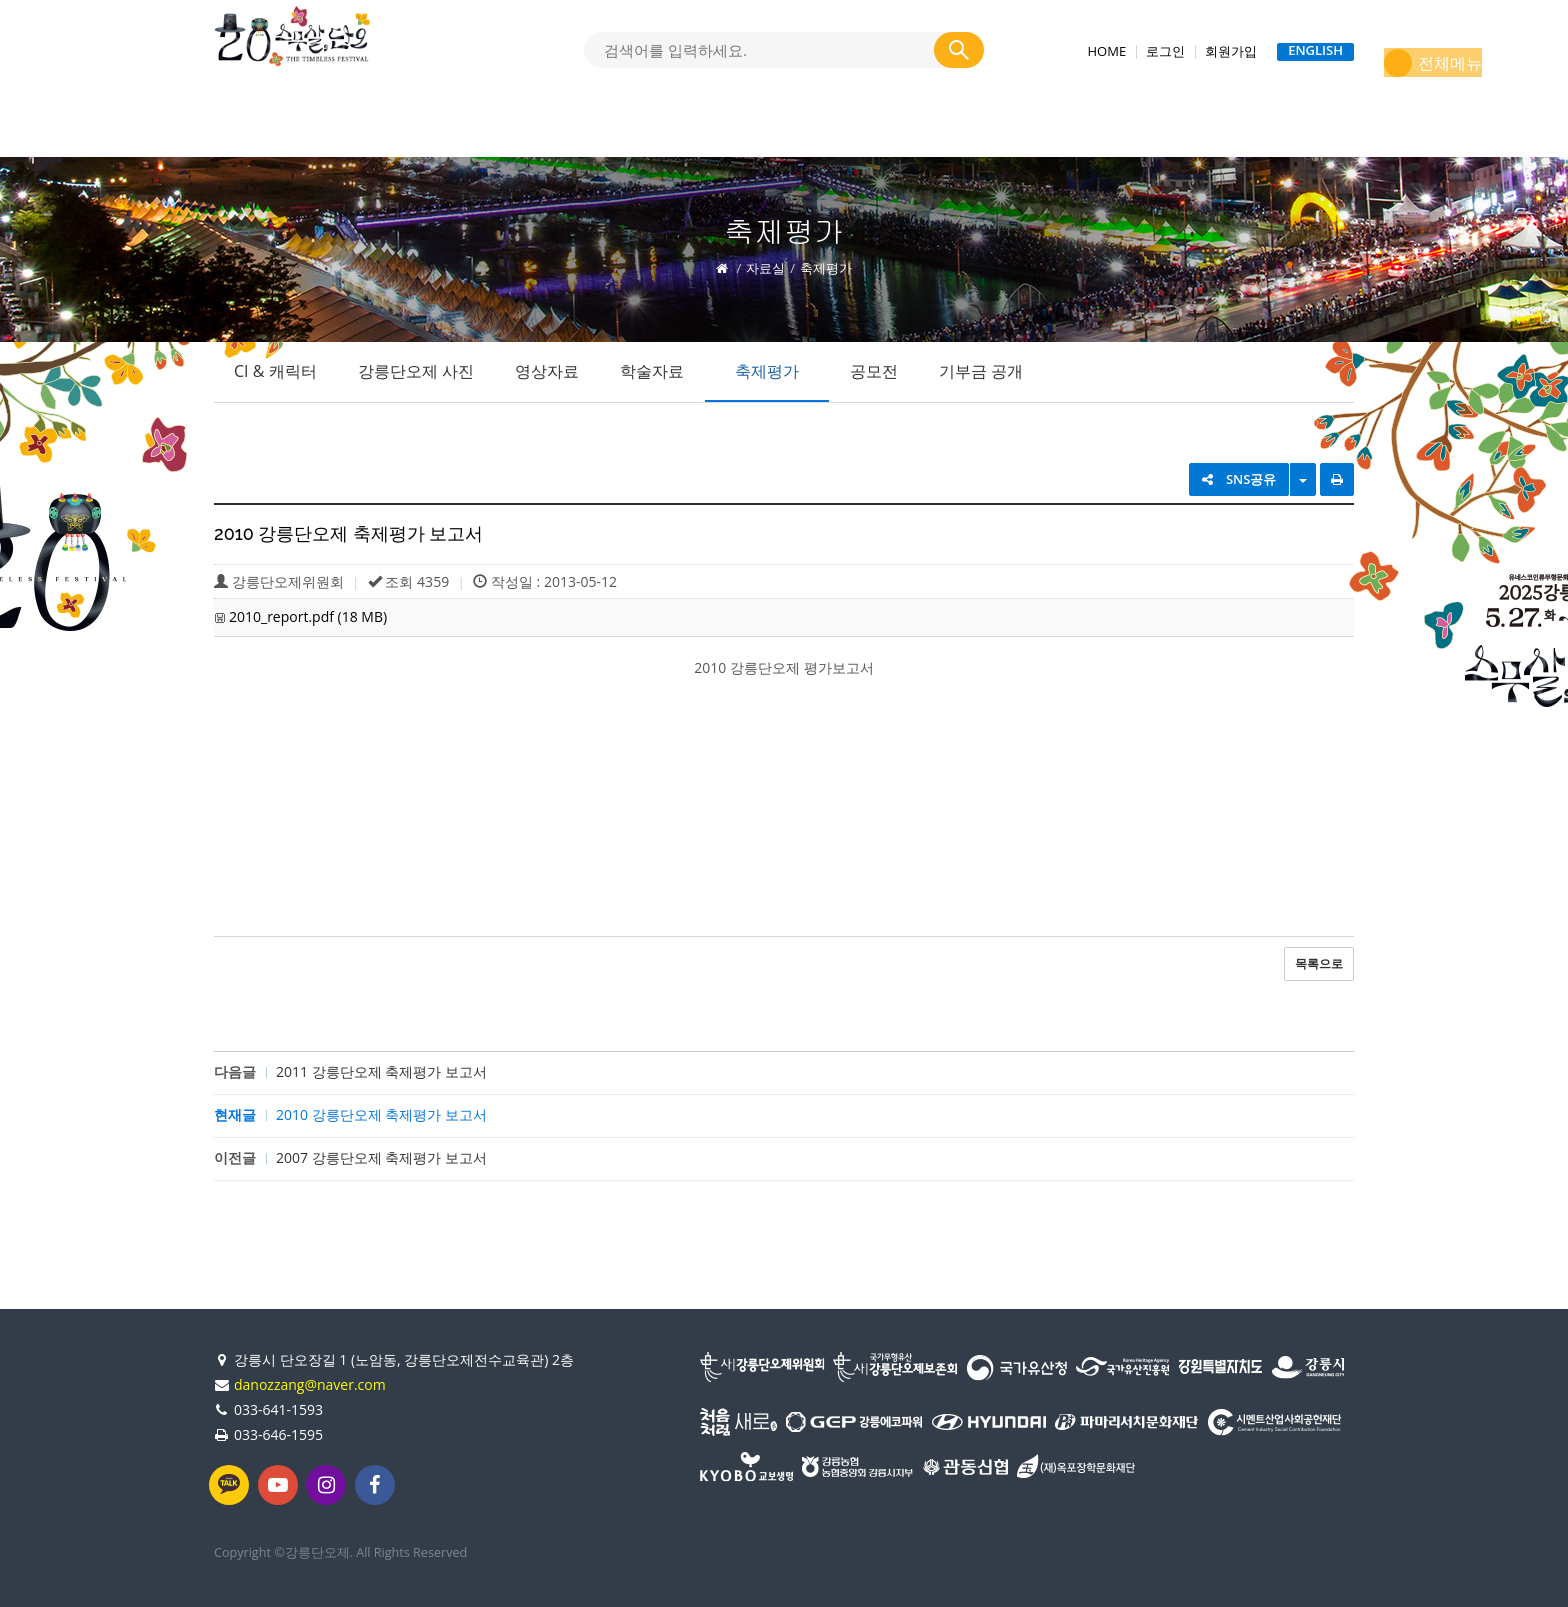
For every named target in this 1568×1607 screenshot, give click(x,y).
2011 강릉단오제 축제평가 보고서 (381, 1071)
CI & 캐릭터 (275, 371)
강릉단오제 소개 (329, 128)
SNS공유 (1239, 479)
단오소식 (667, 128)
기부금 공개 (981, 371)
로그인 (1165, 51)
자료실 (780, 128)
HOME (1107, 51)
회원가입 (1231, 51)
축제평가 (767, 371)
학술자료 (652, 371)
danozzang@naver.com (310, 1384)
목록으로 (1319, 963)
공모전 (874, 371)
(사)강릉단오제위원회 (943, 128)
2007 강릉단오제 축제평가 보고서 (381, 1157)
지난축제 (1115, 128)
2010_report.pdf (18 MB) (308, 616)
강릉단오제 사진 (416, 371)
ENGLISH (1315, 51)
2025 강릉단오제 (513, 128)
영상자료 (547, 371)
